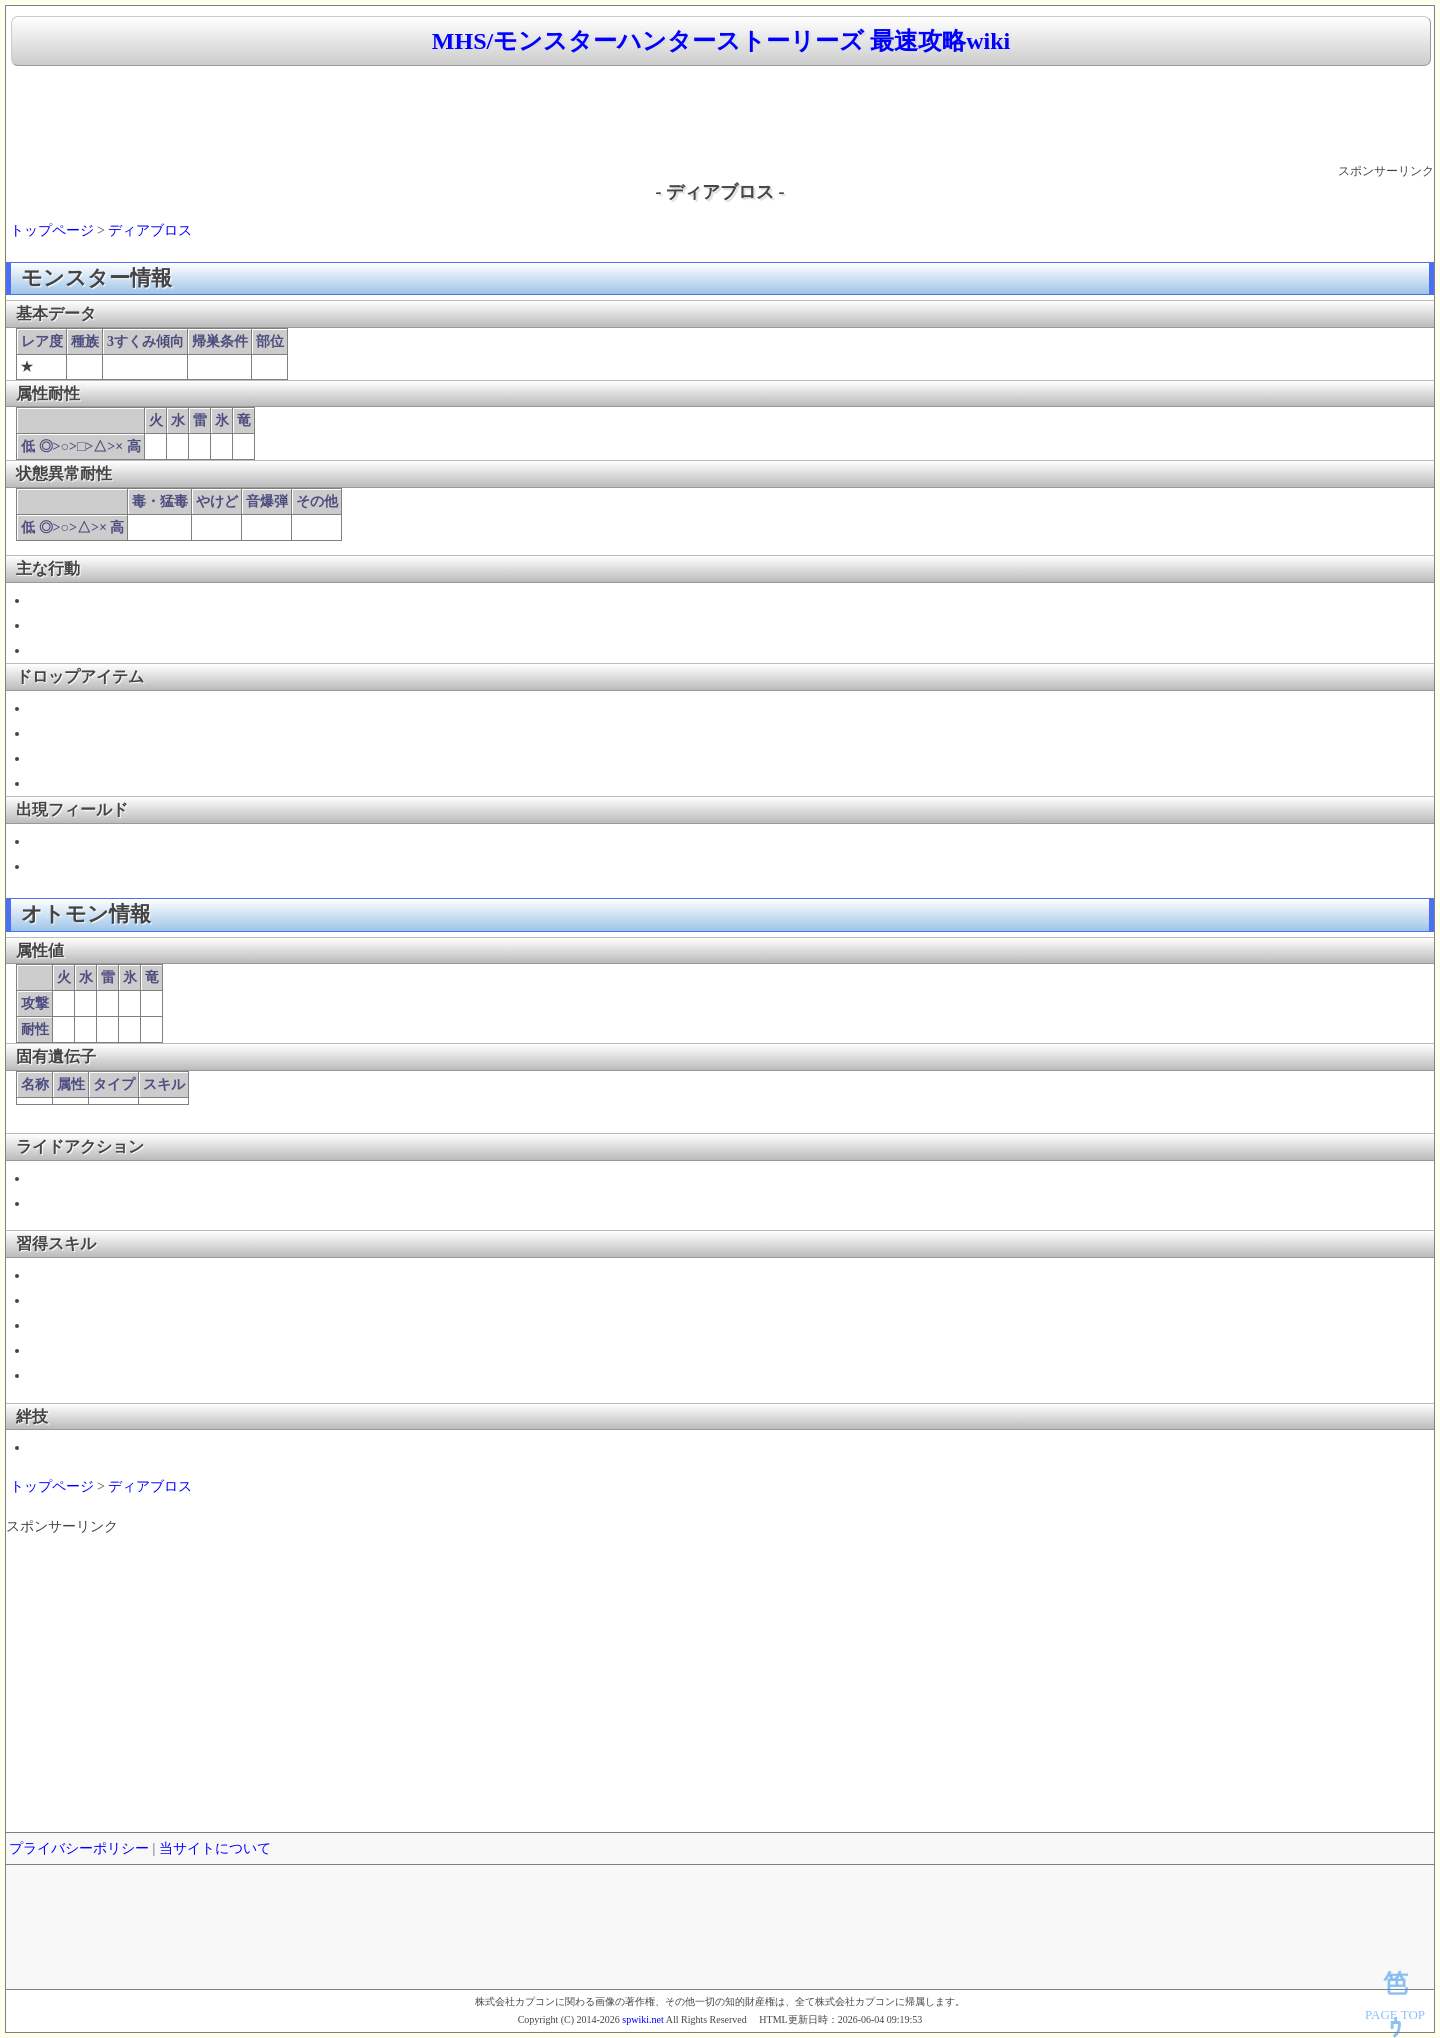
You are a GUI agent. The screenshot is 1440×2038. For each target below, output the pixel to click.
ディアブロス (150, 230)
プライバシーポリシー (79, 1848)
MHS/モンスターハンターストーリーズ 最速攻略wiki (721, 41)
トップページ (52, 230)
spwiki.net (642, 2019)
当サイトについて (215, 1848)
